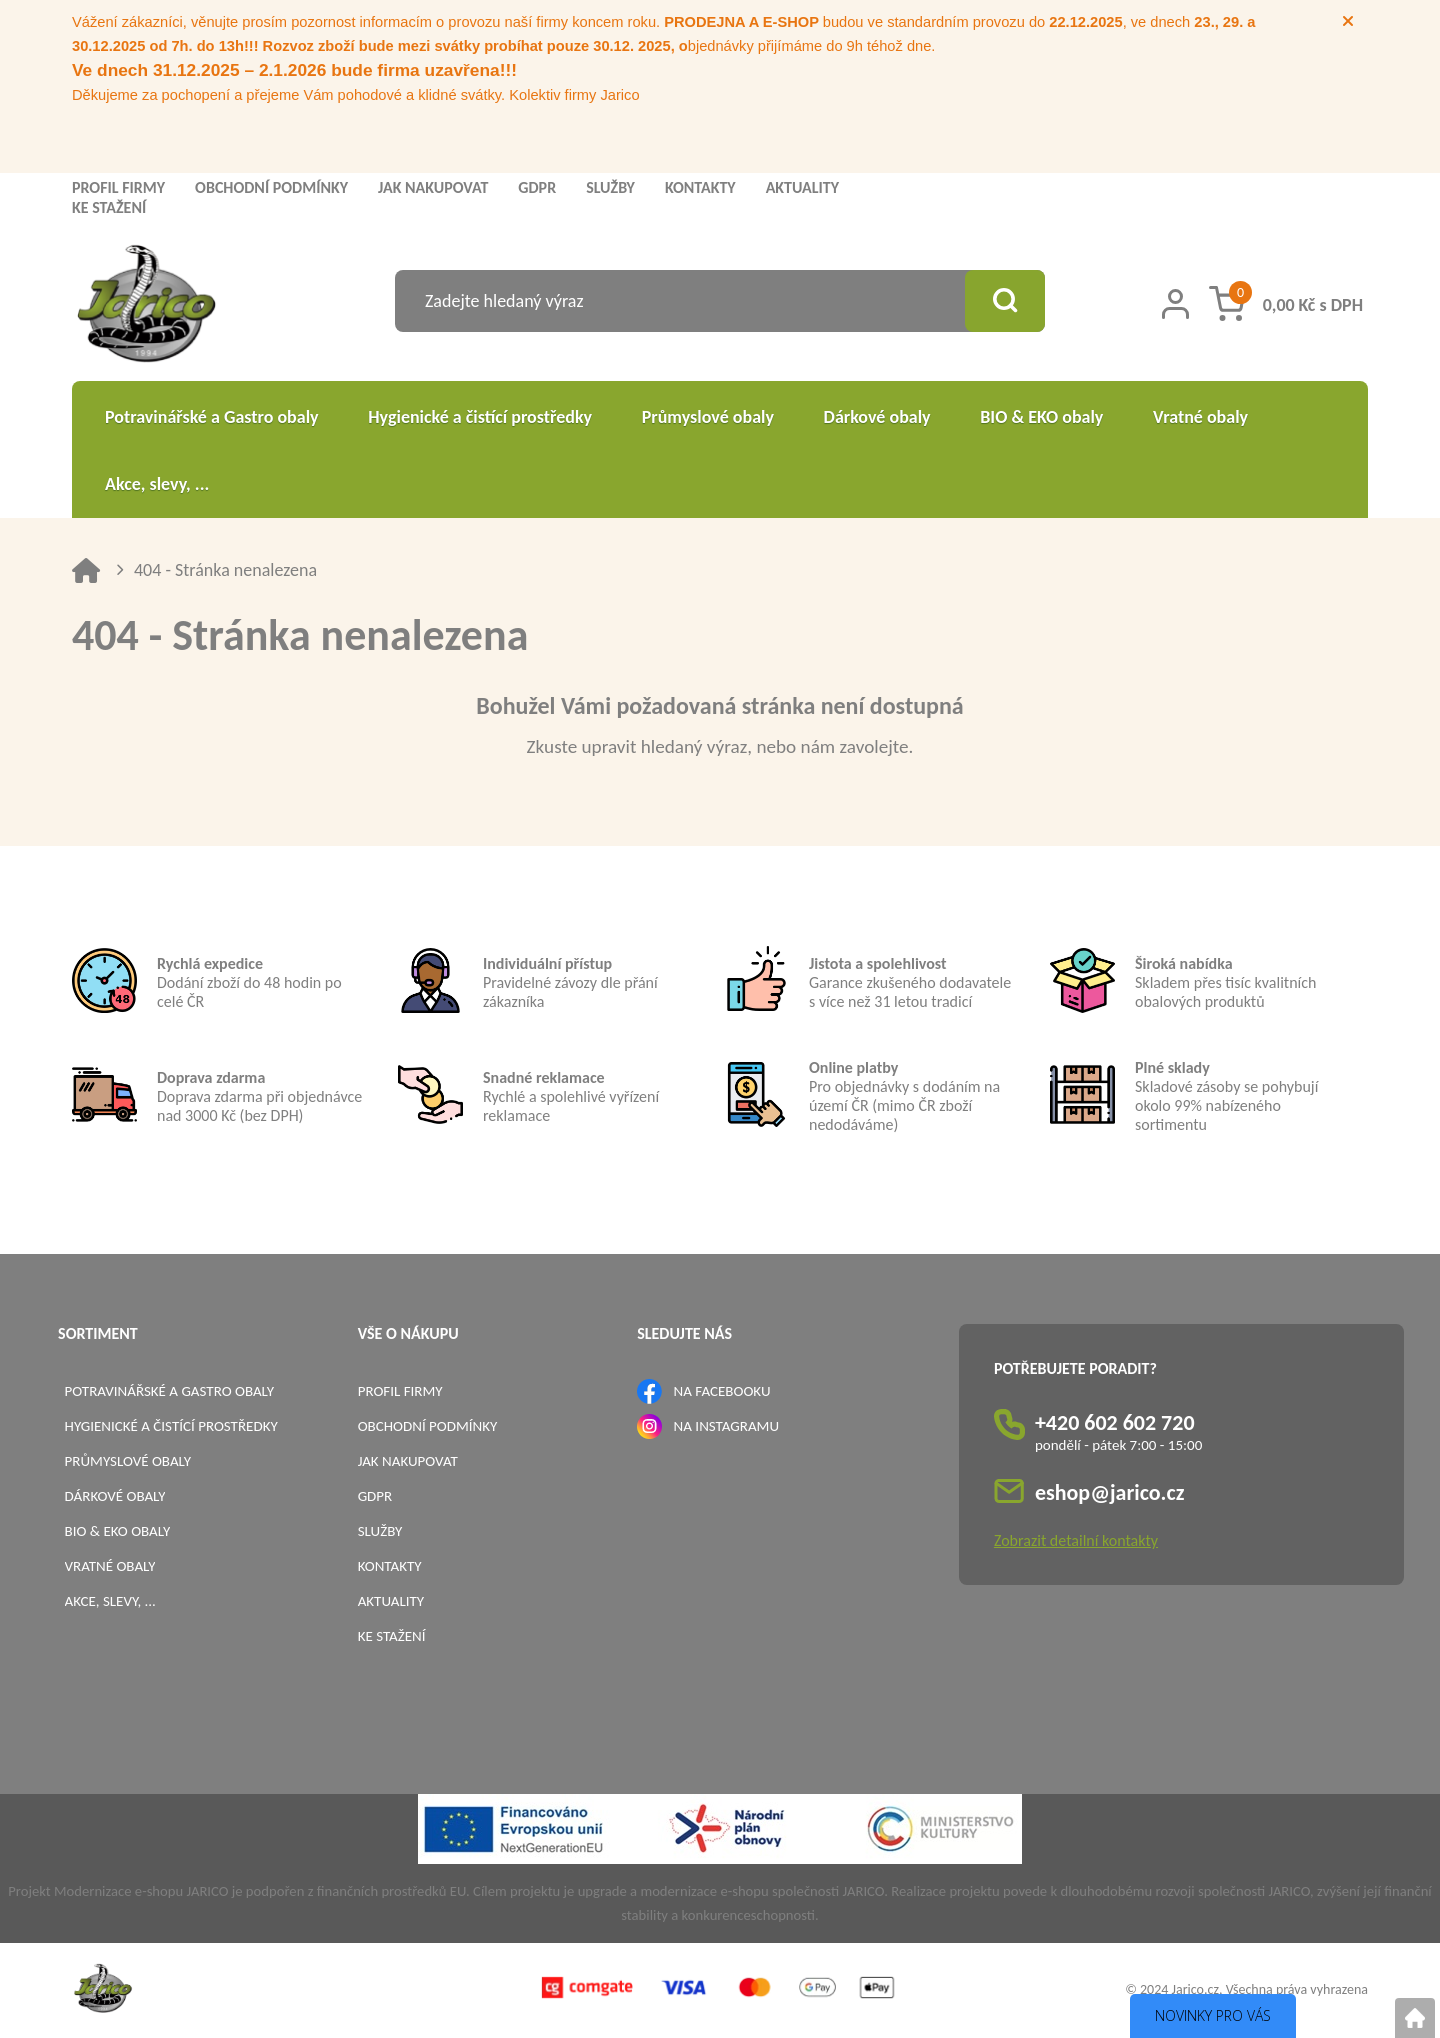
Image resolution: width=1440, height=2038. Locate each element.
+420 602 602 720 (1115, 1422)
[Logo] (146, 306)
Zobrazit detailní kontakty (1076, 1540)
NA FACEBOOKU (722, 1391)
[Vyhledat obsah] (1005, 301)
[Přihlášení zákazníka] (1175, 304)
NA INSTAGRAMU (726, 1426)
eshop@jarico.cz (1110, 1492)
